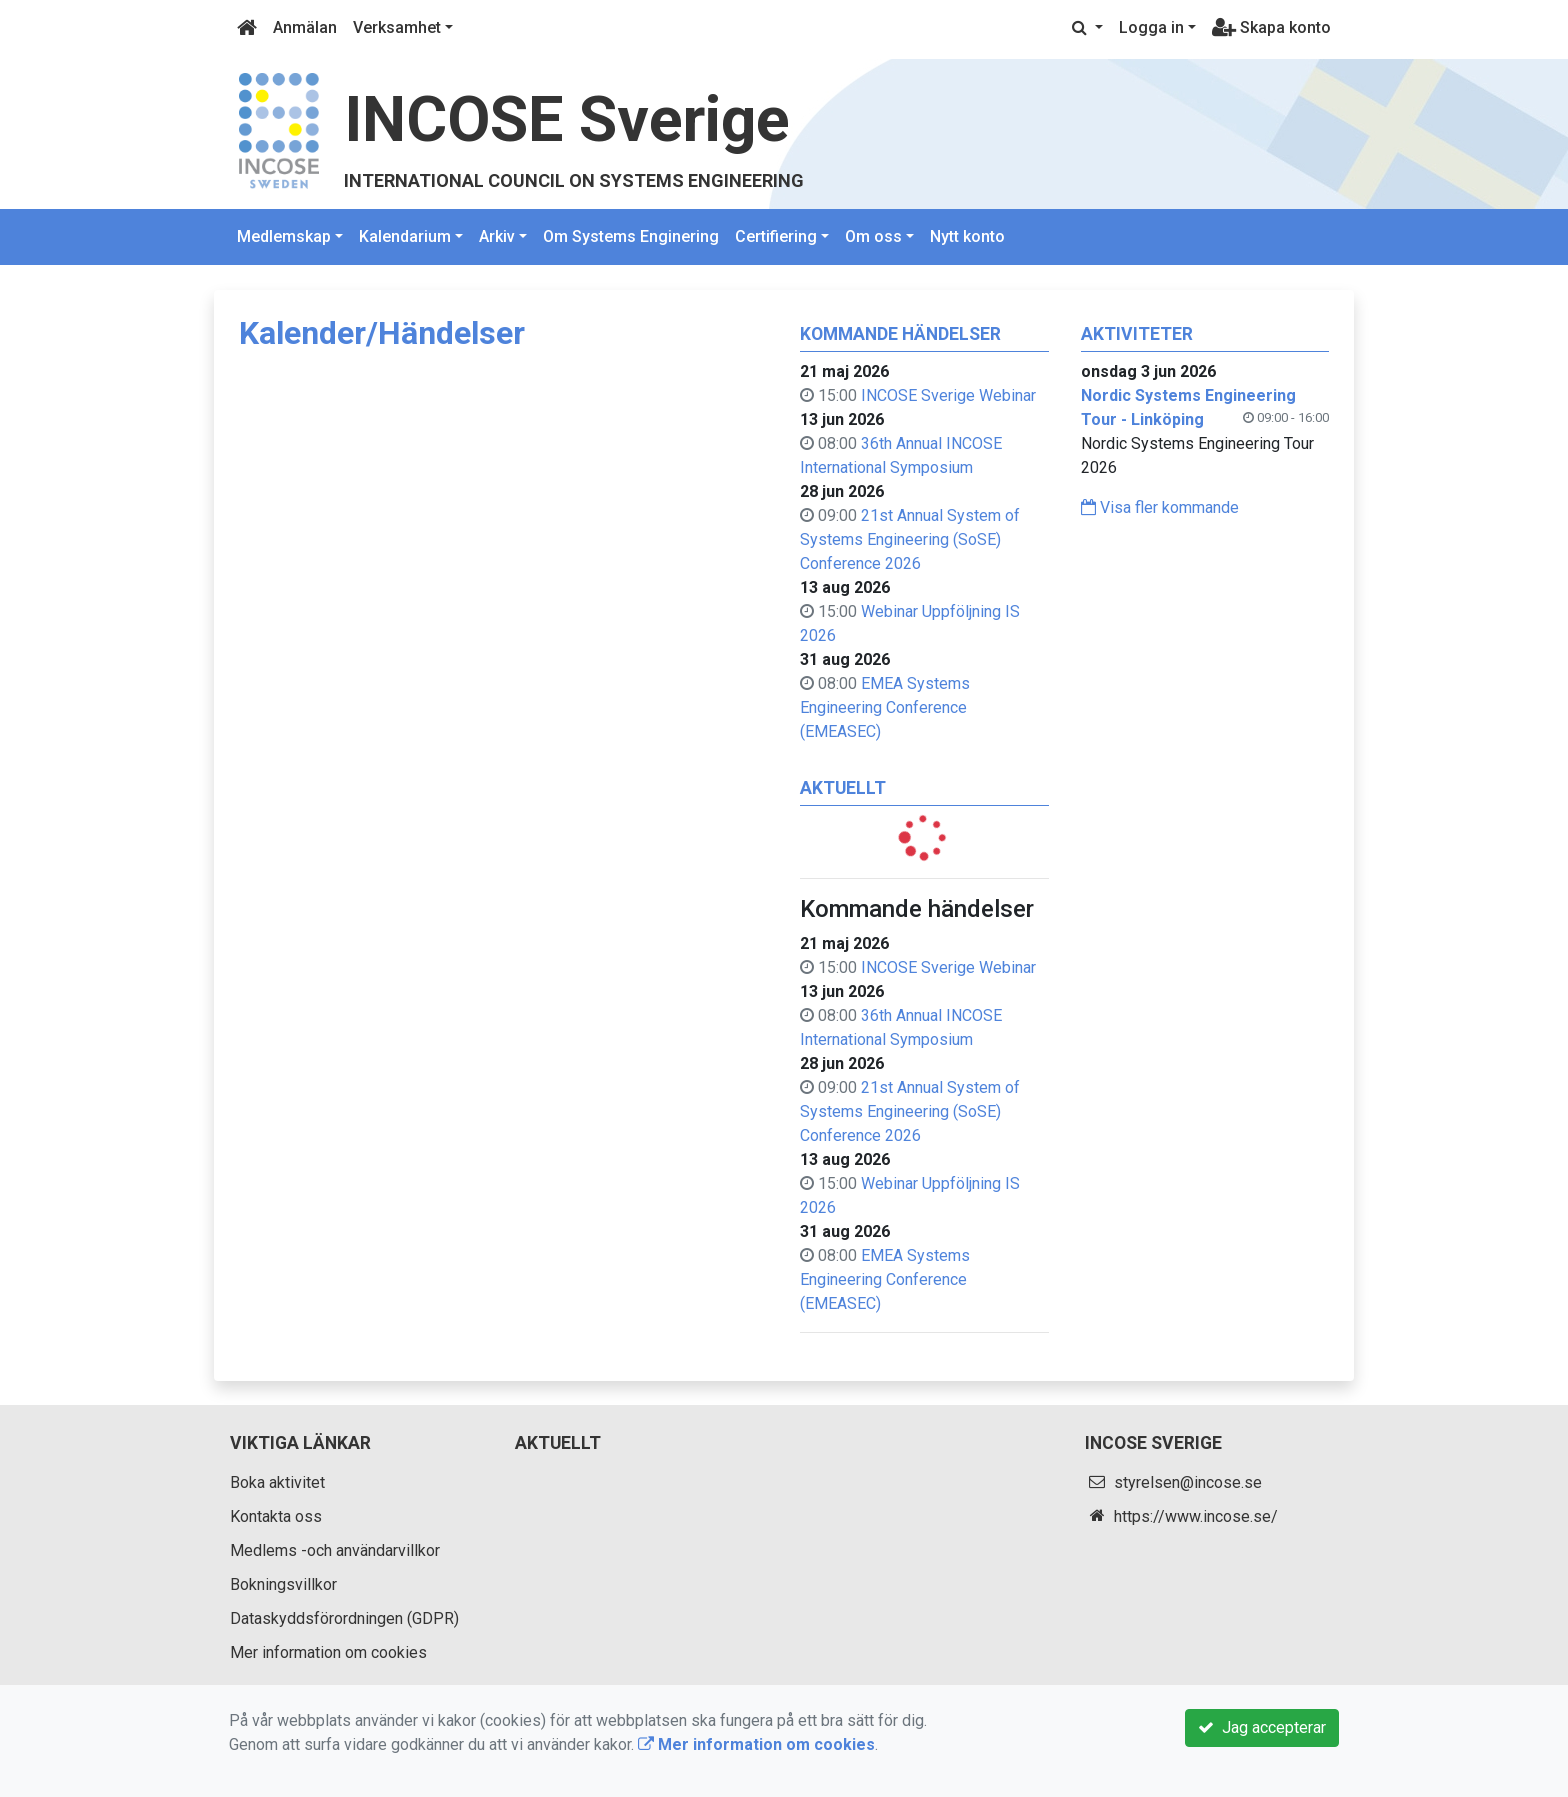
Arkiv (497, 236)
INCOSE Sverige (567, 119)
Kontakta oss (276, 1516)
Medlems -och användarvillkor (335, 1550)
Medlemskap (284, 236)
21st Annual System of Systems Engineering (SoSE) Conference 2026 (910, 539)
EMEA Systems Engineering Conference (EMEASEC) (885, 707)
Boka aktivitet (277, 1482)
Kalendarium (405, 236)
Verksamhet (397, 27)
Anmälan (305, 27)
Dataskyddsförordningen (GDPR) (344, 1618)
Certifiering (776, 236)
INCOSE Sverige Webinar (948, 395)
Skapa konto (1271, 27)
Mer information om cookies (328, 1652)
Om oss (873, 236)
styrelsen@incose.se (1188, 1482)
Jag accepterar (1262, 1727)
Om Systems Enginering (631, 236)
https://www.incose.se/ (1196, 1516)
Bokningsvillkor (283, 1584)
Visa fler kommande (1160, 507)
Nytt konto (967, 236)
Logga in (1151, 27)
